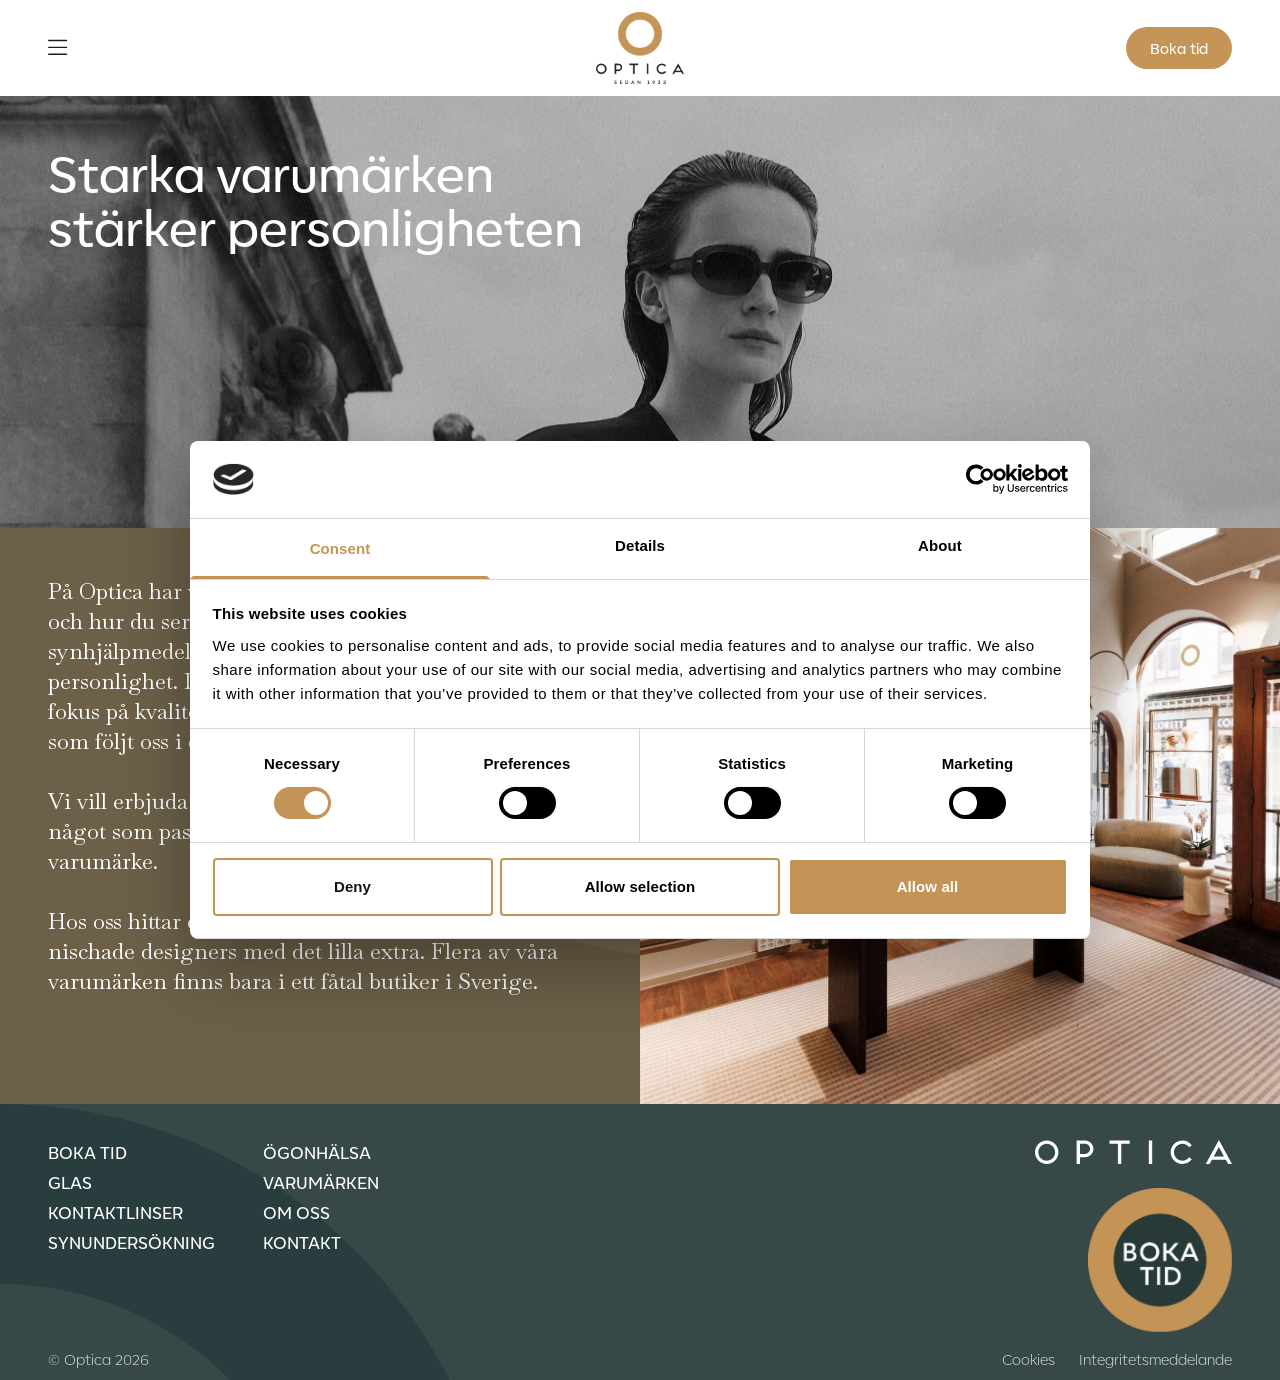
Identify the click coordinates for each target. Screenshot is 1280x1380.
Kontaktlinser (115, 1212)
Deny (352, 886)
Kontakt (302, 1242)
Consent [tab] (340, 548)
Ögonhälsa (317, 1152)
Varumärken (321, 1182)
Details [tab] (640, 545)
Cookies (1028, 1359)
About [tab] (940, 545)
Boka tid (1179, 48)
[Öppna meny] (57, 48)
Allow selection (640, 886)
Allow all (928, 886)
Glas (70, 1182)
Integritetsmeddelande (1155, 1359)
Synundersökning (131, 1242)
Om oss (296, 1212)
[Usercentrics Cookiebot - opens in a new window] (980, 479)
